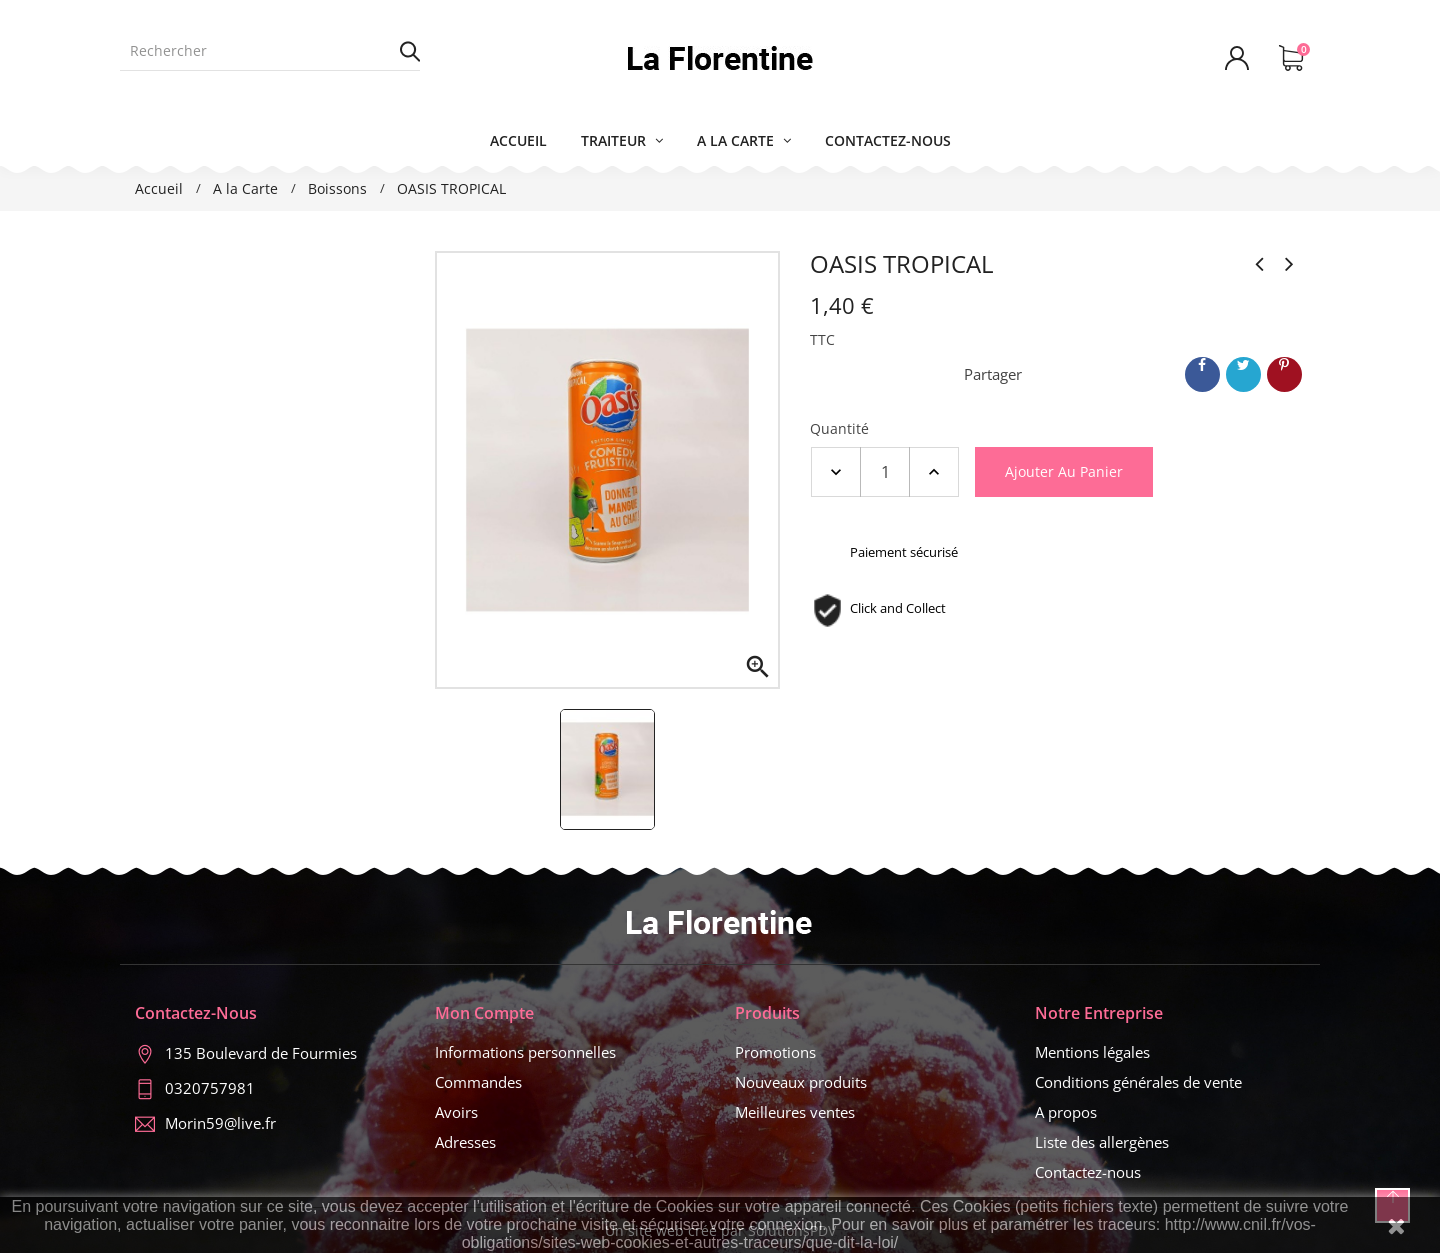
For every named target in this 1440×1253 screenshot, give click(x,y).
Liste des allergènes (1102, 1142)
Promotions (775, 1052)
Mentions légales (1092, 1052)
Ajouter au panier (1064, 471)
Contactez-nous (1088, 1172)
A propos (1066, 1112)
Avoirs (456, 1112)
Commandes (478, 1082)
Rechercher (410, 51)
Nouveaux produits (801, 1082)
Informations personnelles (525, 1052)
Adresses (465, 1142)
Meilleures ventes (795, 1112)
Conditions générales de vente (1138, 1082)
